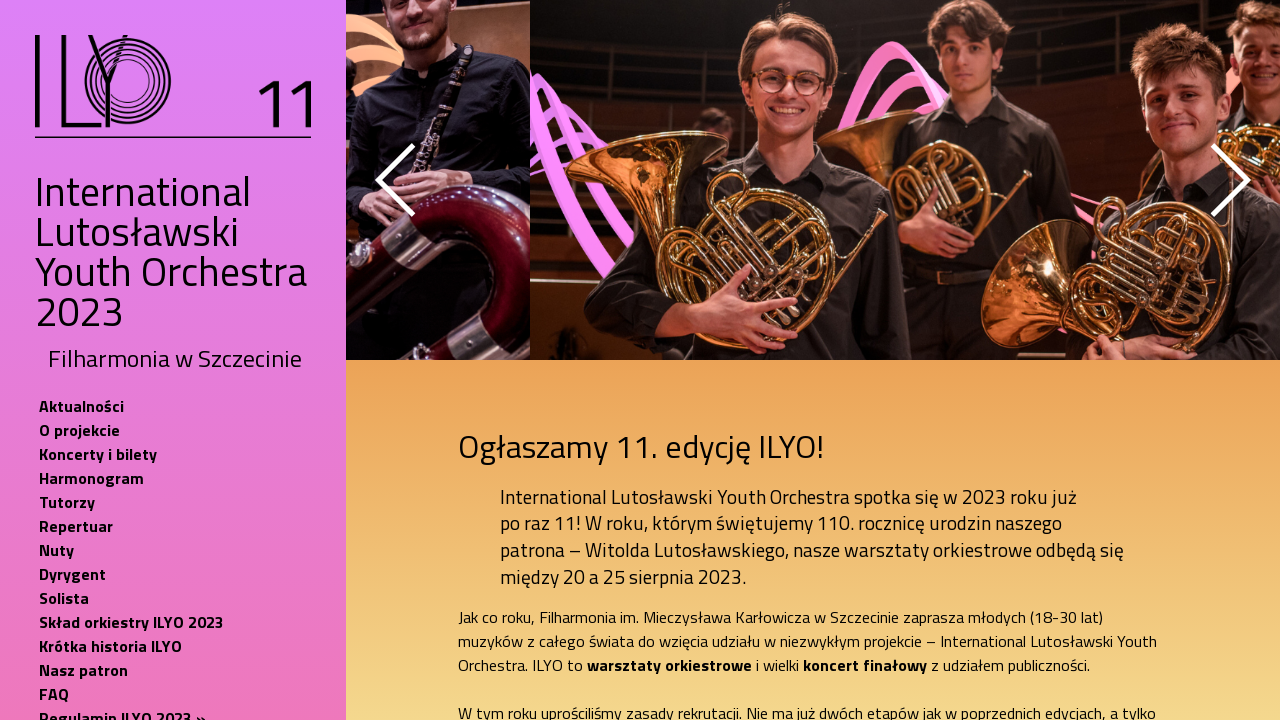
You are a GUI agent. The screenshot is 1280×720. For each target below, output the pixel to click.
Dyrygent (72, 574)
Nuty (56, 550)
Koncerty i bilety (98, 454)
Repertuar (76, 526)
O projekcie (79, 430)
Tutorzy (67, 502)
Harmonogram (91, 478)
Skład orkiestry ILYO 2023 (131, 622)
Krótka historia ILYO (110, 646)
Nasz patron (83, 670)
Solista (64, 598)
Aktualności (81, 406)
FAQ (54, 694)
